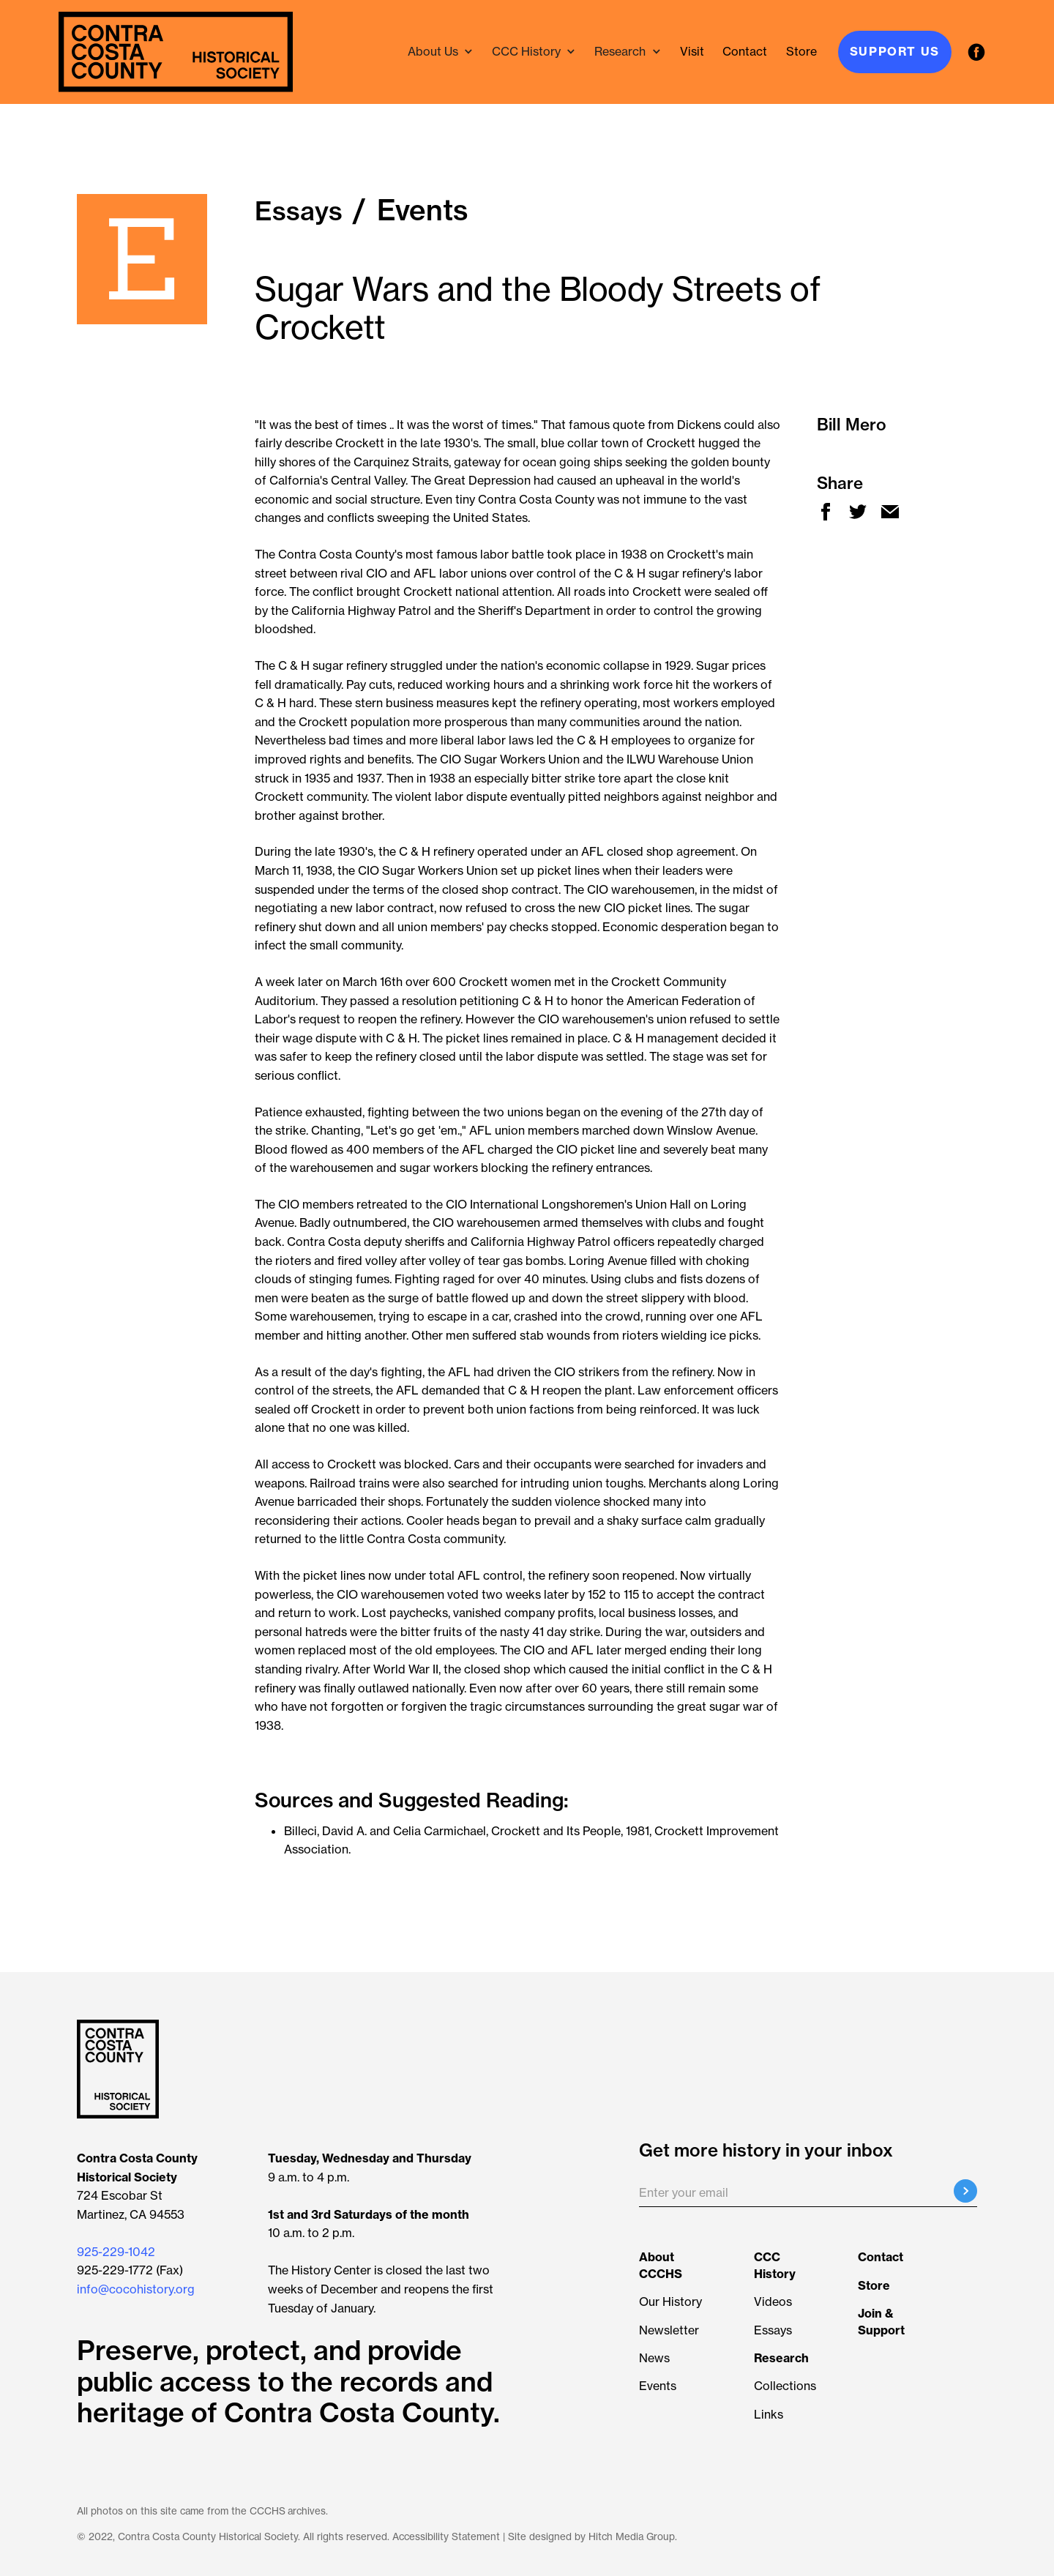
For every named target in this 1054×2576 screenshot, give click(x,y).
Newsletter (669, 2330)
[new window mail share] (890, 511)
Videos (773, 2301)
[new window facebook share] (825, 511)
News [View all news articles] (654, 2358)
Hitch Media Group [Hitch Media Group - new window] (631, 2537)
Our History (670, 2301)
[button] (441, 51)
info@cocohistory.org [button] (136, 2289)
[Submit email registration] (965, 2191)
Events (657, 2385)
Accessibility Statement (446, 2537)
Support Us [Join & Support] (895, 51)
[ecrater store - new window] (801, 51)
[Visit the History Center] (692, 51)
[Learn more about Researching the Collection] (781, 2358)
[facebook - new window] (977, 52)
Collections (785, 2385)
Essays (773, 2330)
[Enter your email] (808, 2193)
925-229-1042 (116, 2251)
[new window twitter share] (858, 511)
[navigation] (176, 52)
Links (768, 2414)
